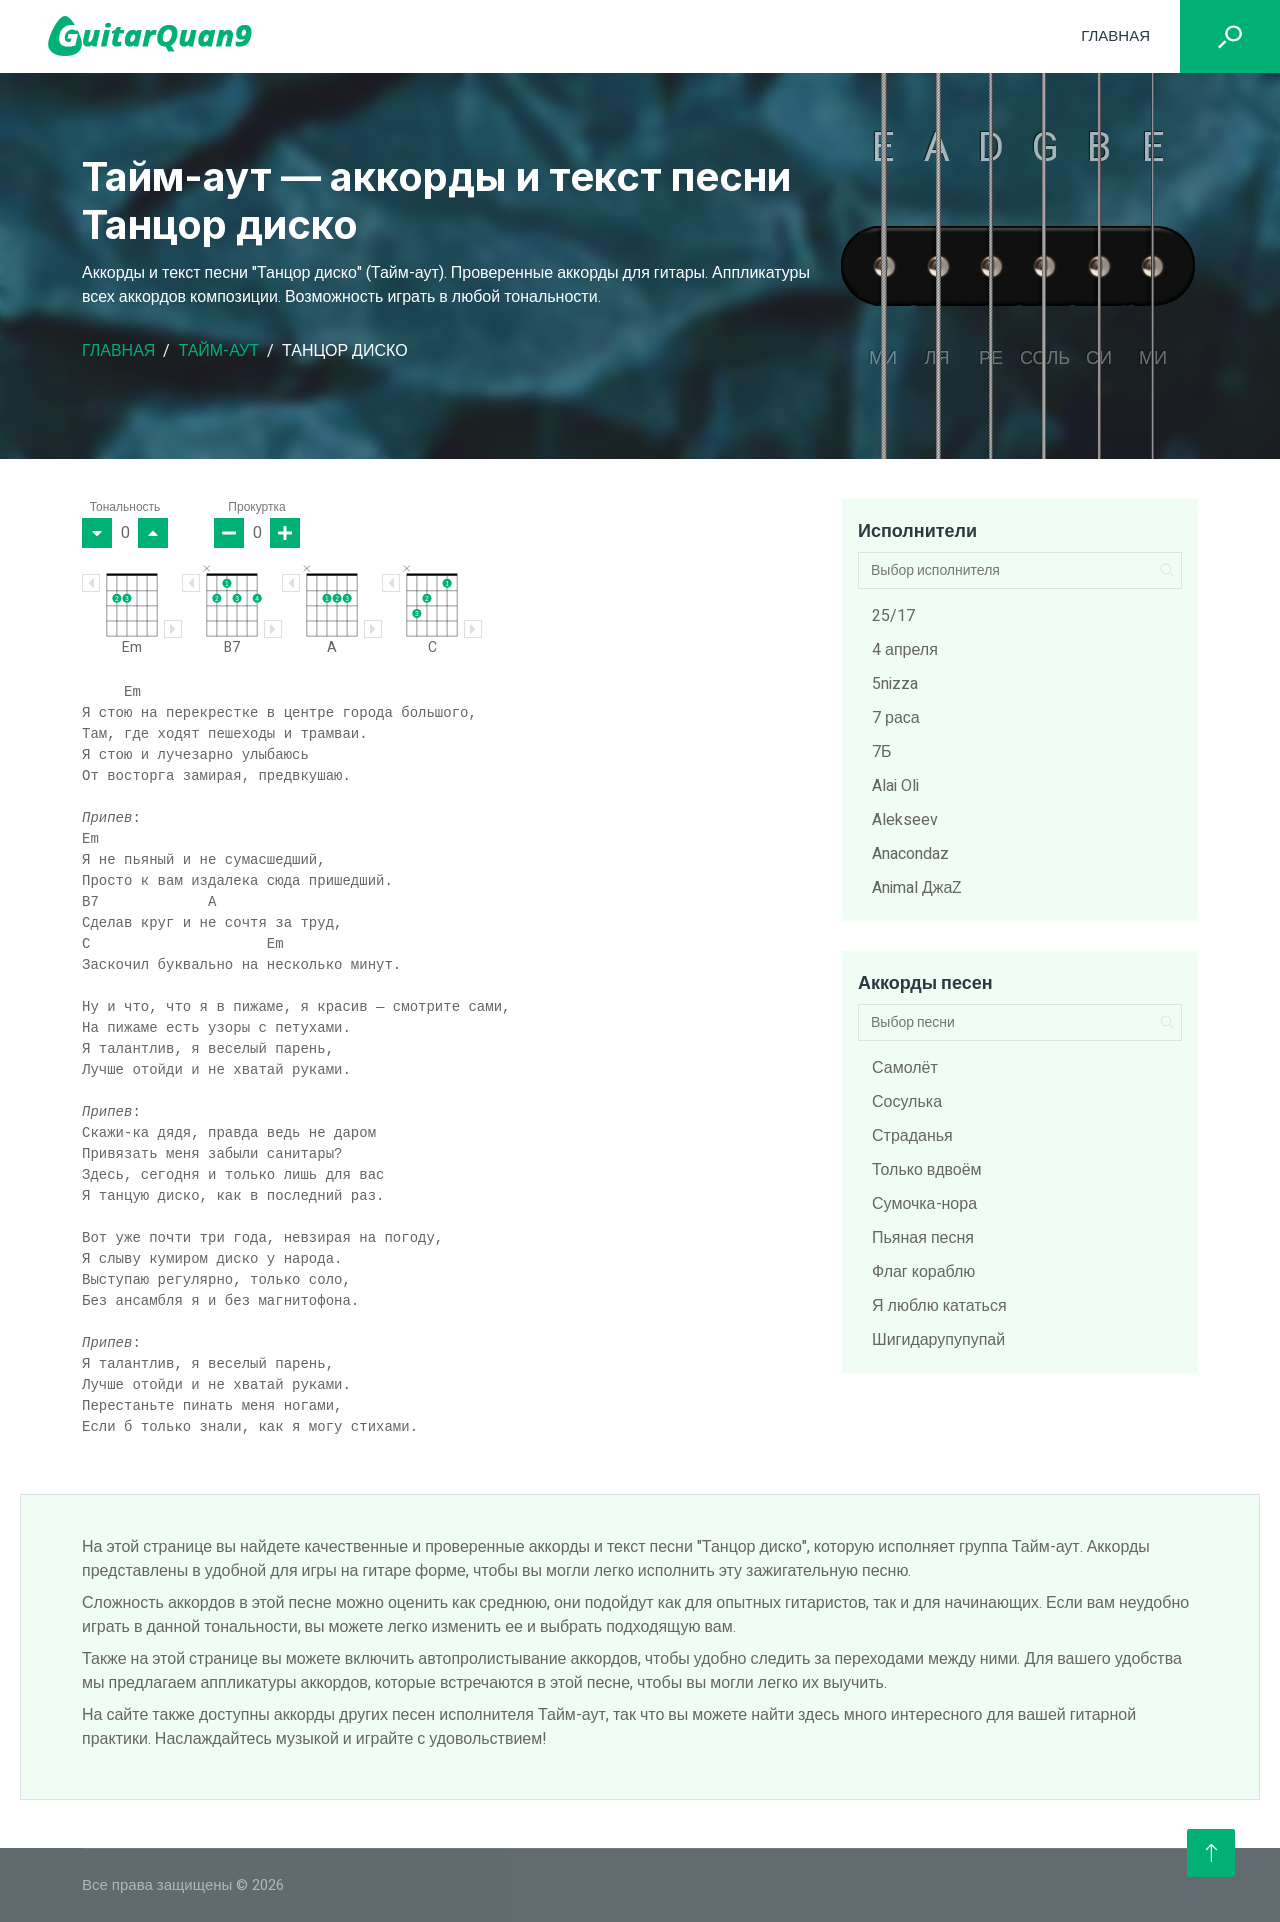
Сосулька (907, 1102)
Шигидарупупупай (938, 1340)
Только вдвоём (927, 1170)
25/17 (893, 616)
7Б (882, 752)
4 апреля (905, 650)
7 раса (896, 718)
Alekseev (905, 820)
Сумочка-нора (924, 1204)
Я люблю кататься (939, 1306)
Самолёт (905, 1068)
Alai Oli (895, 786)
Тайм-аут (218, 351)
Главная (1115, 36)
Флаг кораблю (923, 1272)
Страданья (912, 1136)
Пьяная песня (923, 1238)
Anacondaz (910, 854)
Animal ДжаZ (917, 888)
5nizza (895, 684)
